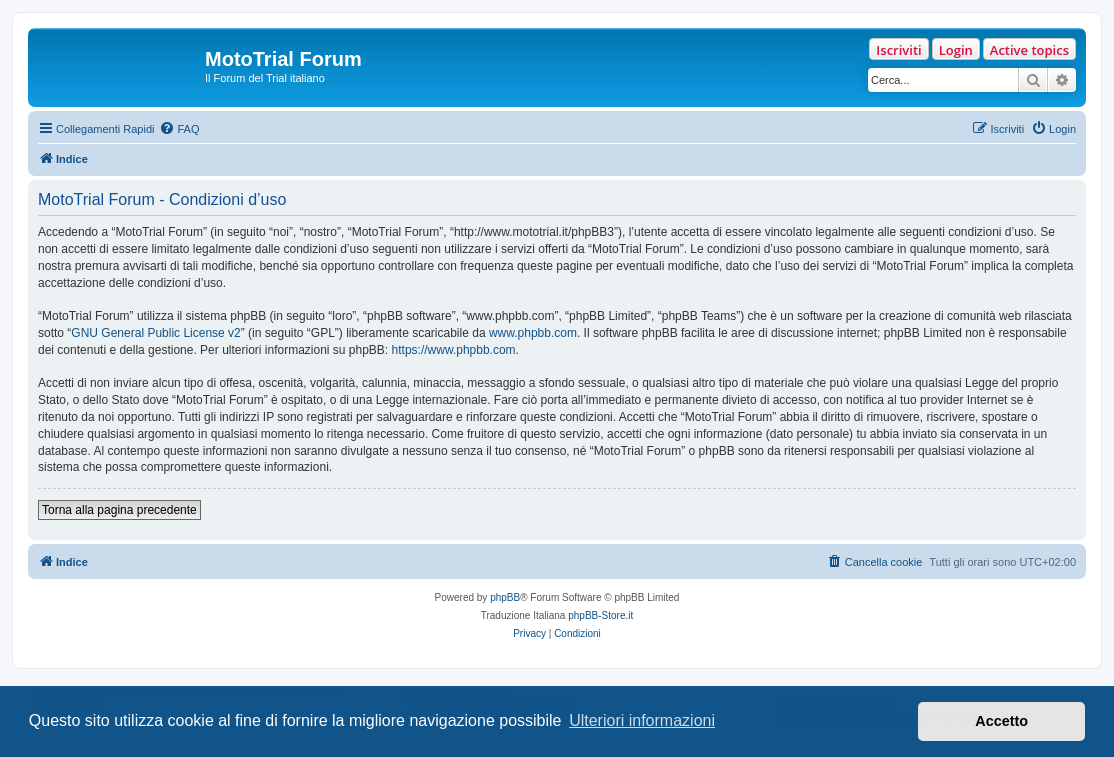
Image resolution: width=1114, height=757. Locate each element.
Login (956, 50)
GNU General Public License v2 (155, 333)
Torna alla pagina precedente (119, 510)
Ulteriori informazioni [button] (642, 720)
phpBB (505, 597)
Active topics (1029, 50)
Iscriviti (898, 50)
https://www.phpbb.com (454, 350)
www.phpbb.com (533, 333)
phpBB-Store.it (600, 615)
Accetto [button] (1001, 721)
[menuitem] (179, 129)
